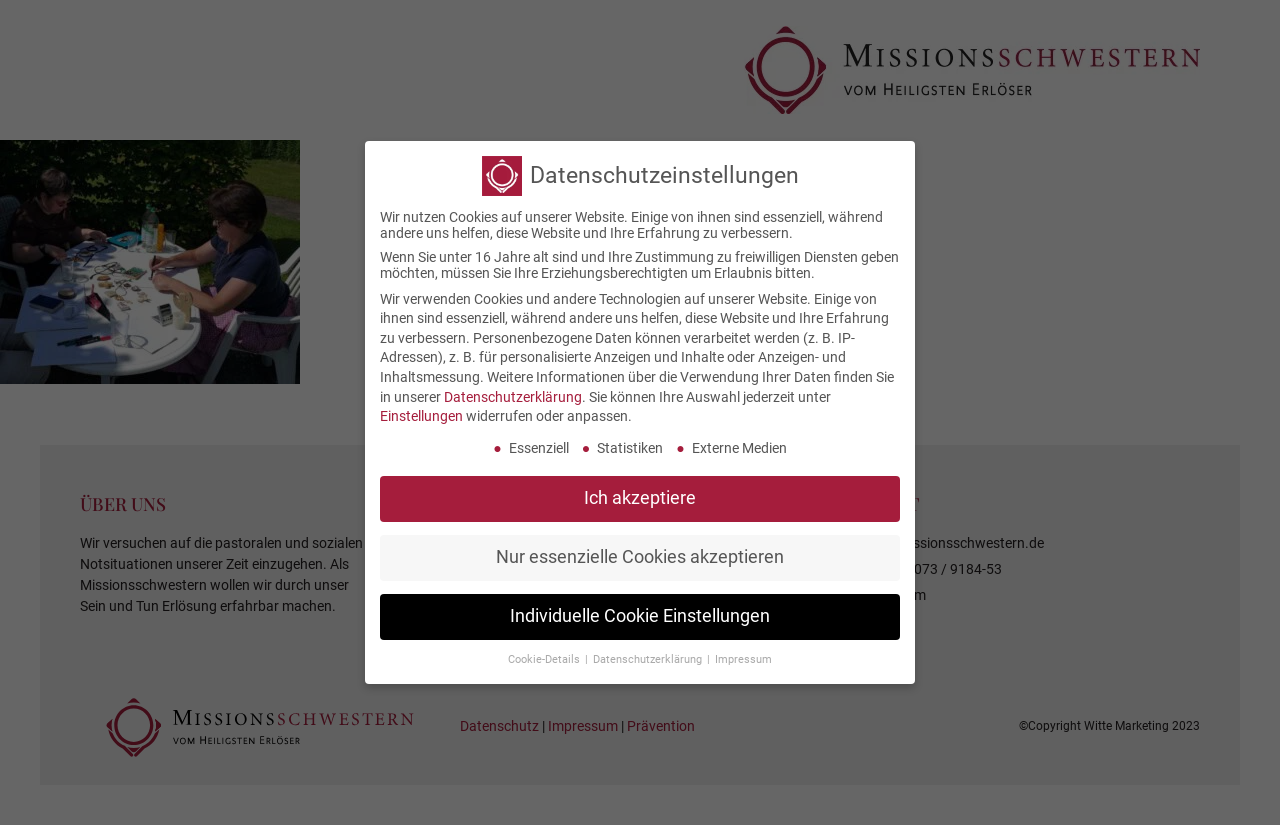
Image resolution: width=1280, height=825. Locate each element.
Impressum (743, 653)
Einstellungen (421, 411)
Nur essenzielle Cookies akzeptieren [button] (640, 551)
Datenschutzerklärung (513, 391)
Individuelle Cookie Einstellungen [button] (640, 610)
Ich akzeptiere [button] (640, 492)
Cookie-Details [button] (545, 653)
